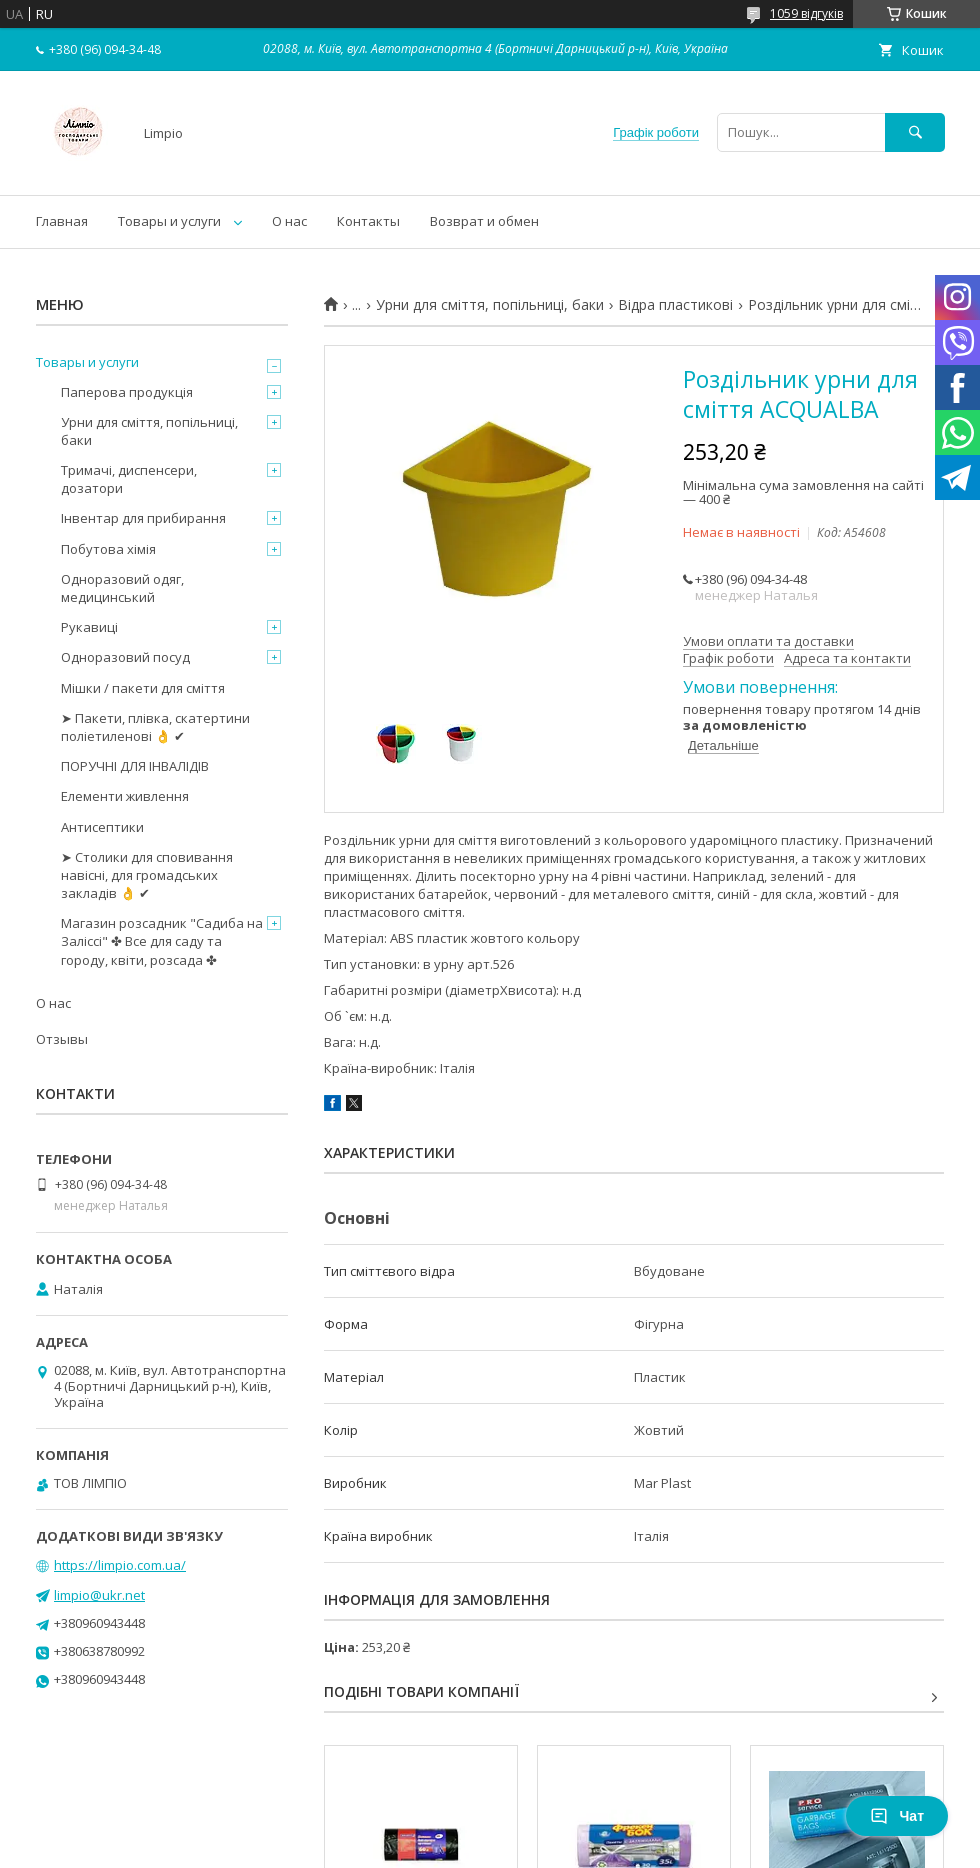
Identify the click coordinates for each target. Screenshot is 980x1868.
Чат (897, 1816)
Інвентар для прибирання (143, 518)
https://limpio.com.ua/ (120, 1565)
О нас (289, 221)
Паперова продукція (127, 392)
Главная (62, 221)
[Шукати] (915, 132)
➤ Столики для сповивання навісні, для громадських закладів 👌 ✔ (147, 875)
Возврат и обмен (484, 221)
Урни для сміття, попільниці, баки (490, 305)
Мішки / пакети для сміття (143, 688)
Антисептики (102, 827)
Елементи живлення (125, 796)
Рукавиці (89, 627)
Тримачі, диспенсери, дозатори (129, 479)
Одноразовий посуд (125, 657)
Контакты (368, 221)
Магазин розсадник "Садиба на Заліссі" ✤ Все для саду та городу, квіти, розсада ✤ (162, 941)
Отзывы (62, 1039)
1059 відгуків (806, 13)
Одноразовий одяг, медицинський (122, 588)
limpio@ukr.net (99, 1595)
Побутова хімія (108, 549)
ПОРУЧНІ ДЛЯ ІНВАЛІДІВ (135, 766)
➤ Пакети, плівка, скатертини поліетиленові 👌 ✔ (155, 727)
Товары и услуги (169, 221)
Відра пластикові (675, 305)
